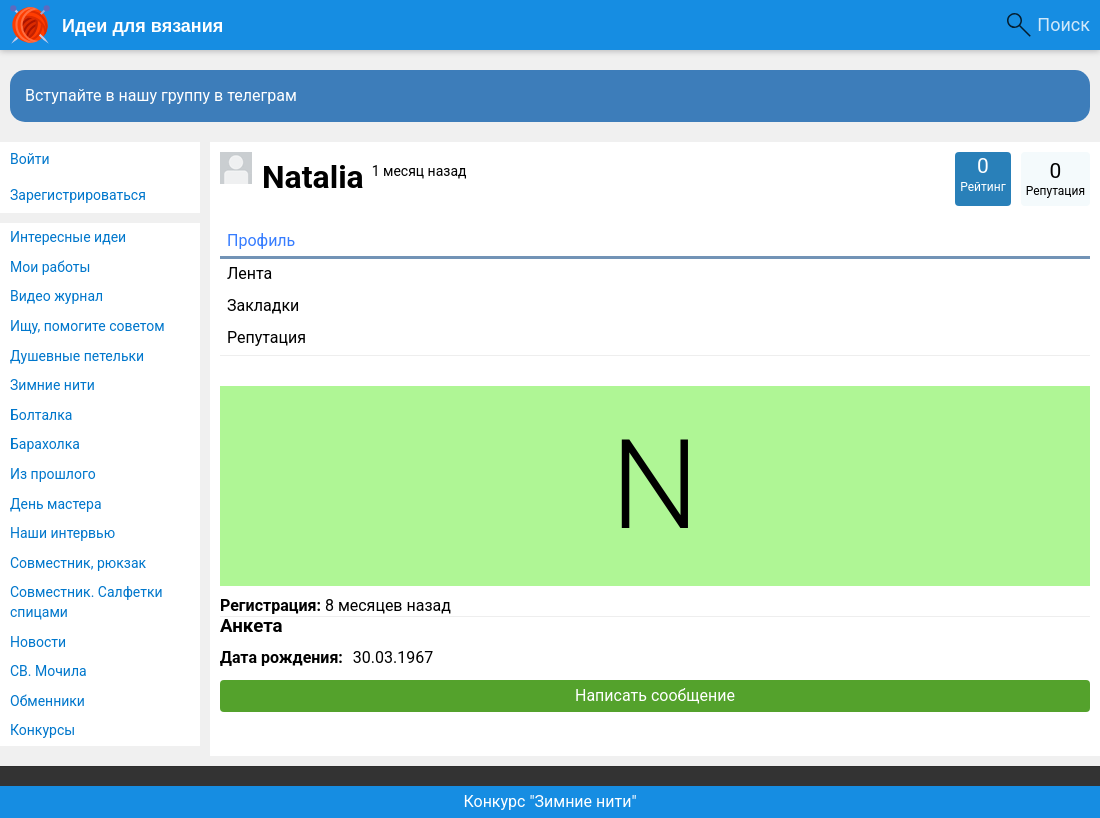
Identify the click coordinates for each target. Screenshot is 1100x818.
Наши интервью (62, 533)
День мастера (56, 504)
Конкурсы (42, 730)
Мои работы (50, 267)
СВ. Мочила (48, 671)
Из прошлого (53, 474)
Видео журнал (56, 296)
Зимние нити (52, 385)
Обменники (47, 701)
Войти (30, 159)
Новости (38, 642)
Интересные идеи (68, 237)
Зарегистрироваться (78, 195)
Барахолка (45, 444)
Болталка (41, 415)
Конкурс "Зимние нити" (549, 801)
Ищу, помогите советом (87, 326)
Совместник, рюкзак (78, 563)
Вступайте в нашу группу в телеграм (161, 95)
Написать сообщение (655, 695)
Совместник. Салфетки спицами (86, 602)
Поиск (1063, 24)
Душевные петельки (77, 356)
